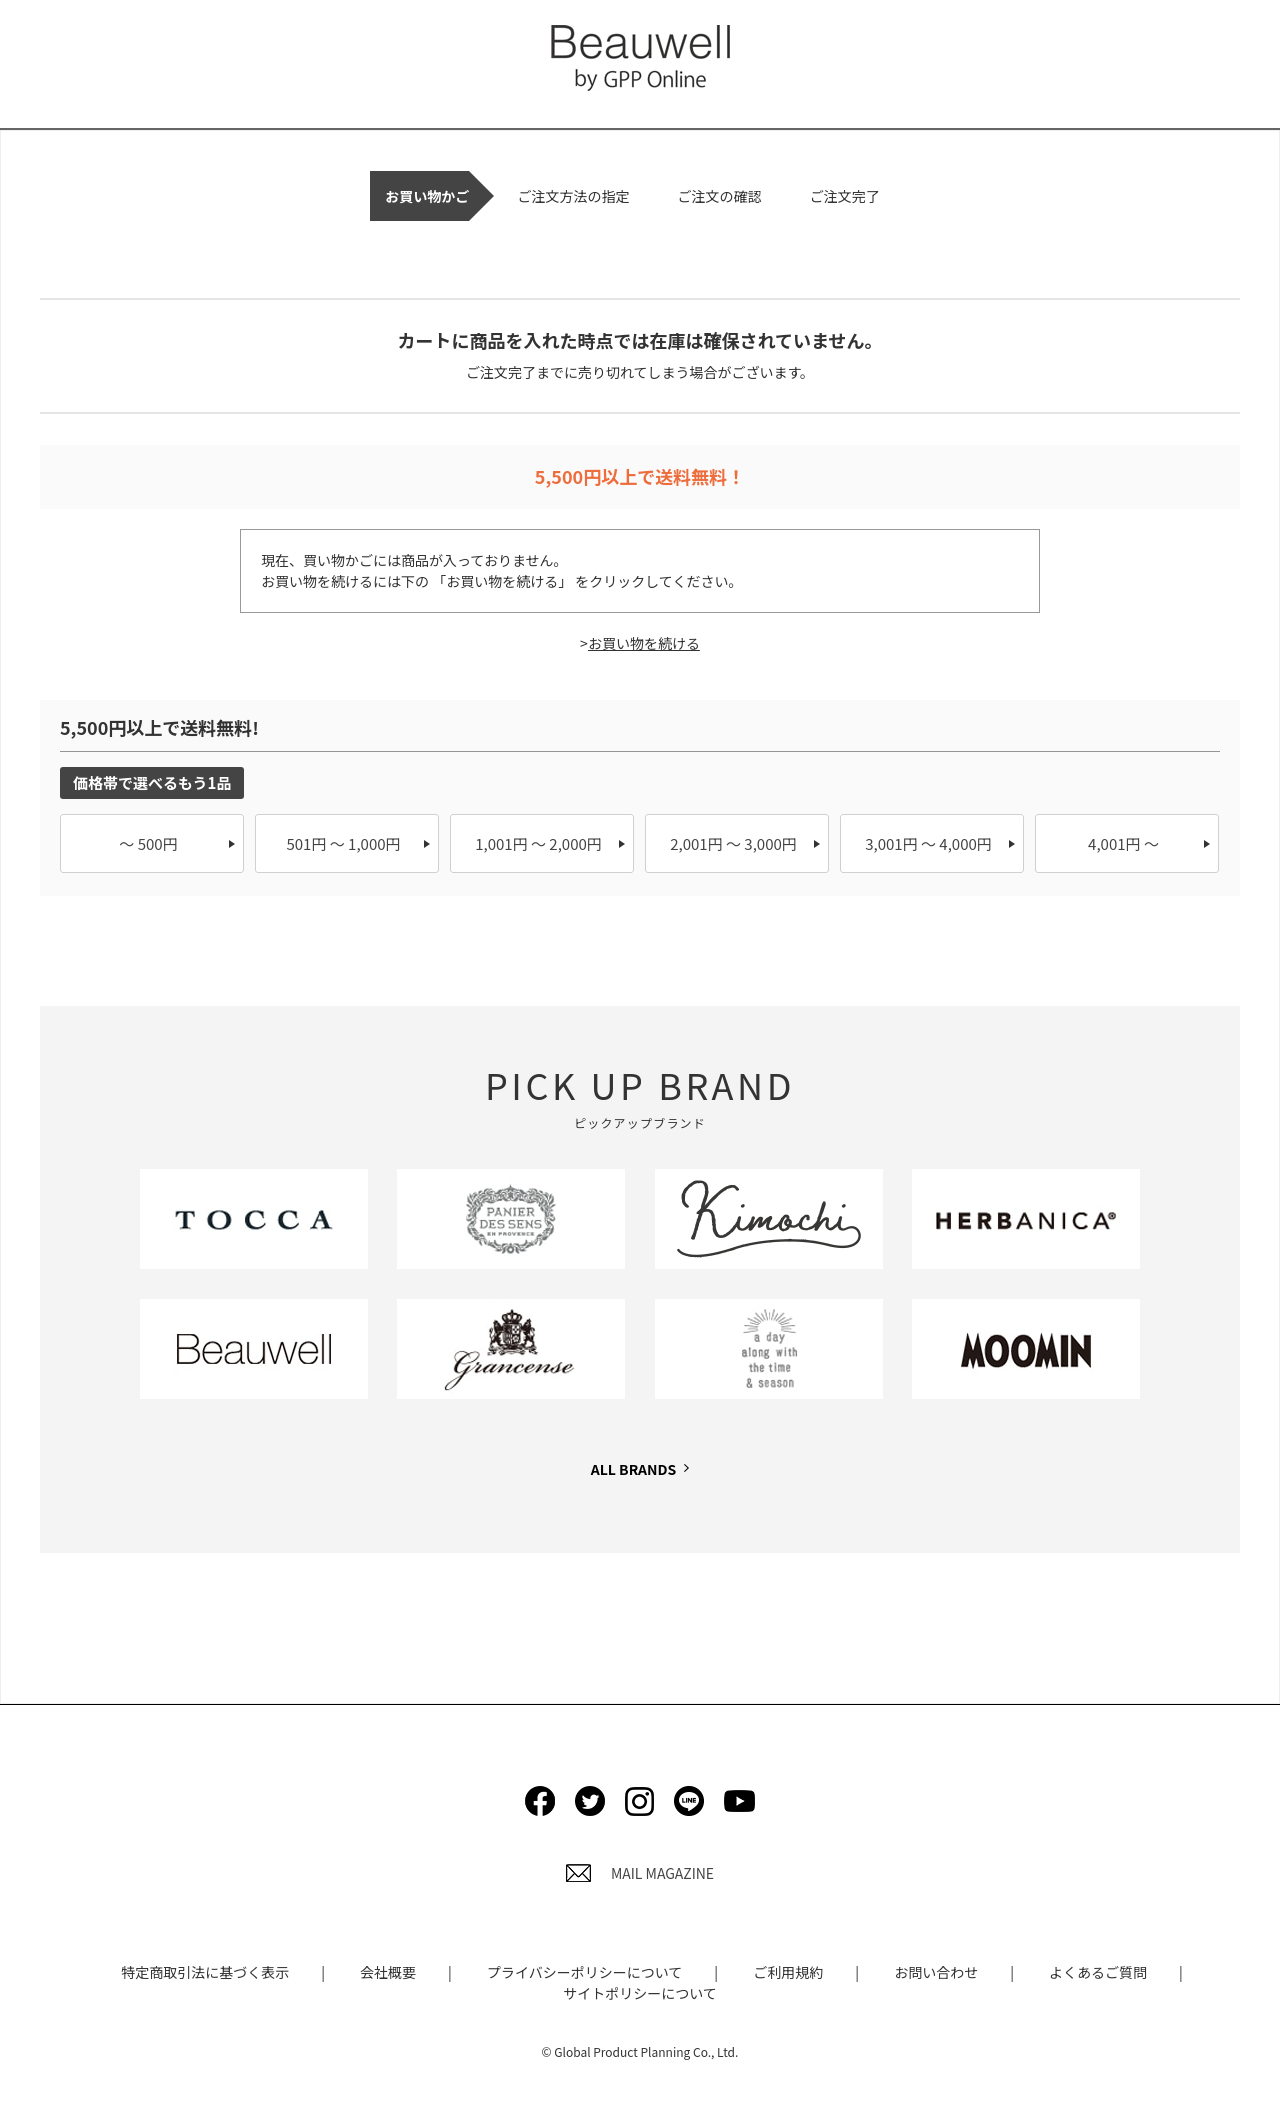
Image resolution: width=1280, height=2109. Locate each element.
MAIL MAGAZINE (640, 1873)
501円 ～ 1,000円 (343, 843)
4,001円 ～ (1123, 843)
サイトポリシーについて (640, 1993)
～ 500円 (148, 843)
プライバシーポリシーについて (584, 1972)
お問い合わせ (936, 1972)
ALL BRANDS (633, 1469)
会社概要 (388, 1972)
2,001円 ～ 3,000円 (733, 843)
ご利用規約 (788, 1972)
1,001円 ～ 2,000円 (538, 843)
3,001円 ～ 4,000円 (928, 843)
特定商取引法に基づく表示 (205, 1972)
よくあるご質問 (1098, 1972)
